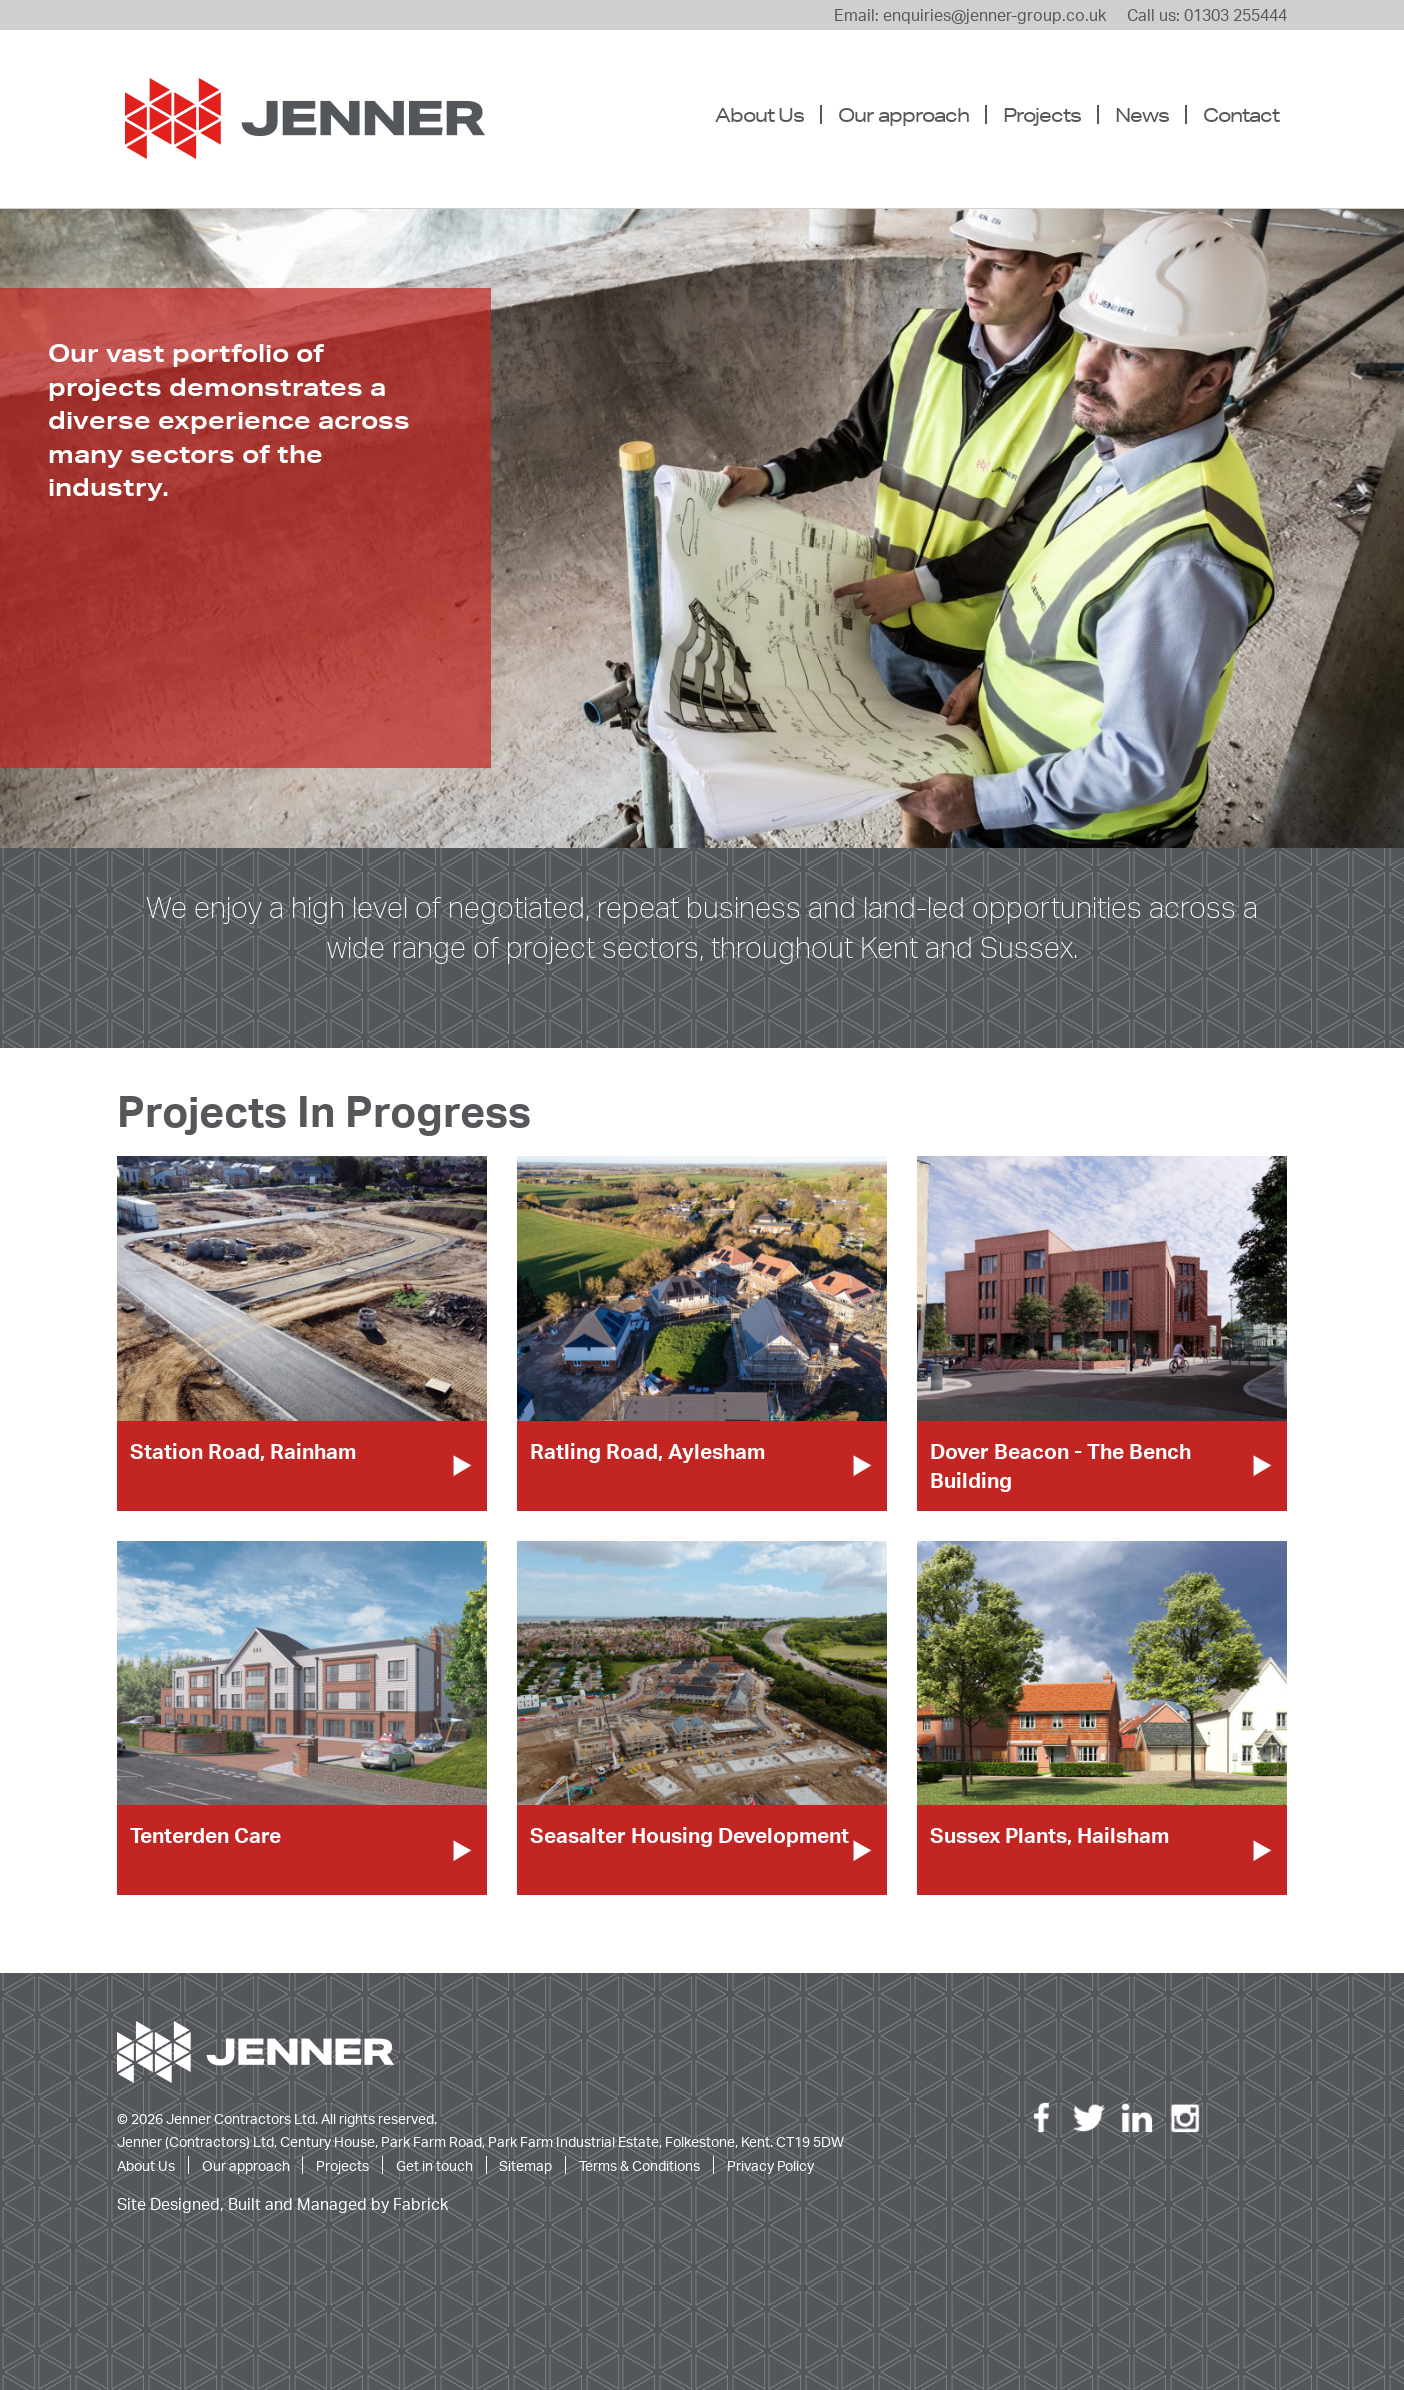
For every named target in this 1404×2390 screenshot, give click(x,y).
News (1142, 114)
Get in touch (434, 2165)
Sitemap (525, 2165)
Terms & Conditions (639, 2165)
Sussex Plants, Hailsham (1049, 1835)
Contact (1241, 114)
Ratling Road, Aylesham (647, 1451)
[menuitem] (767, 115)
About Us (759, 114)
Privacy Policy (770, 2165)
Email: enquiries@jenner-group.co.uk (970, 15)
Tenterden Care (205, 1835)
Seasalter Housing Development (689, 1835)
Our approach (903, 114)
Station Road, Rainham (243, 1451)
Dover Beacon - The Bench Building (1060, 1465)
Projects (1042, 114)
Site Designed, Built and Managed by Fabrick (282, 2204)
